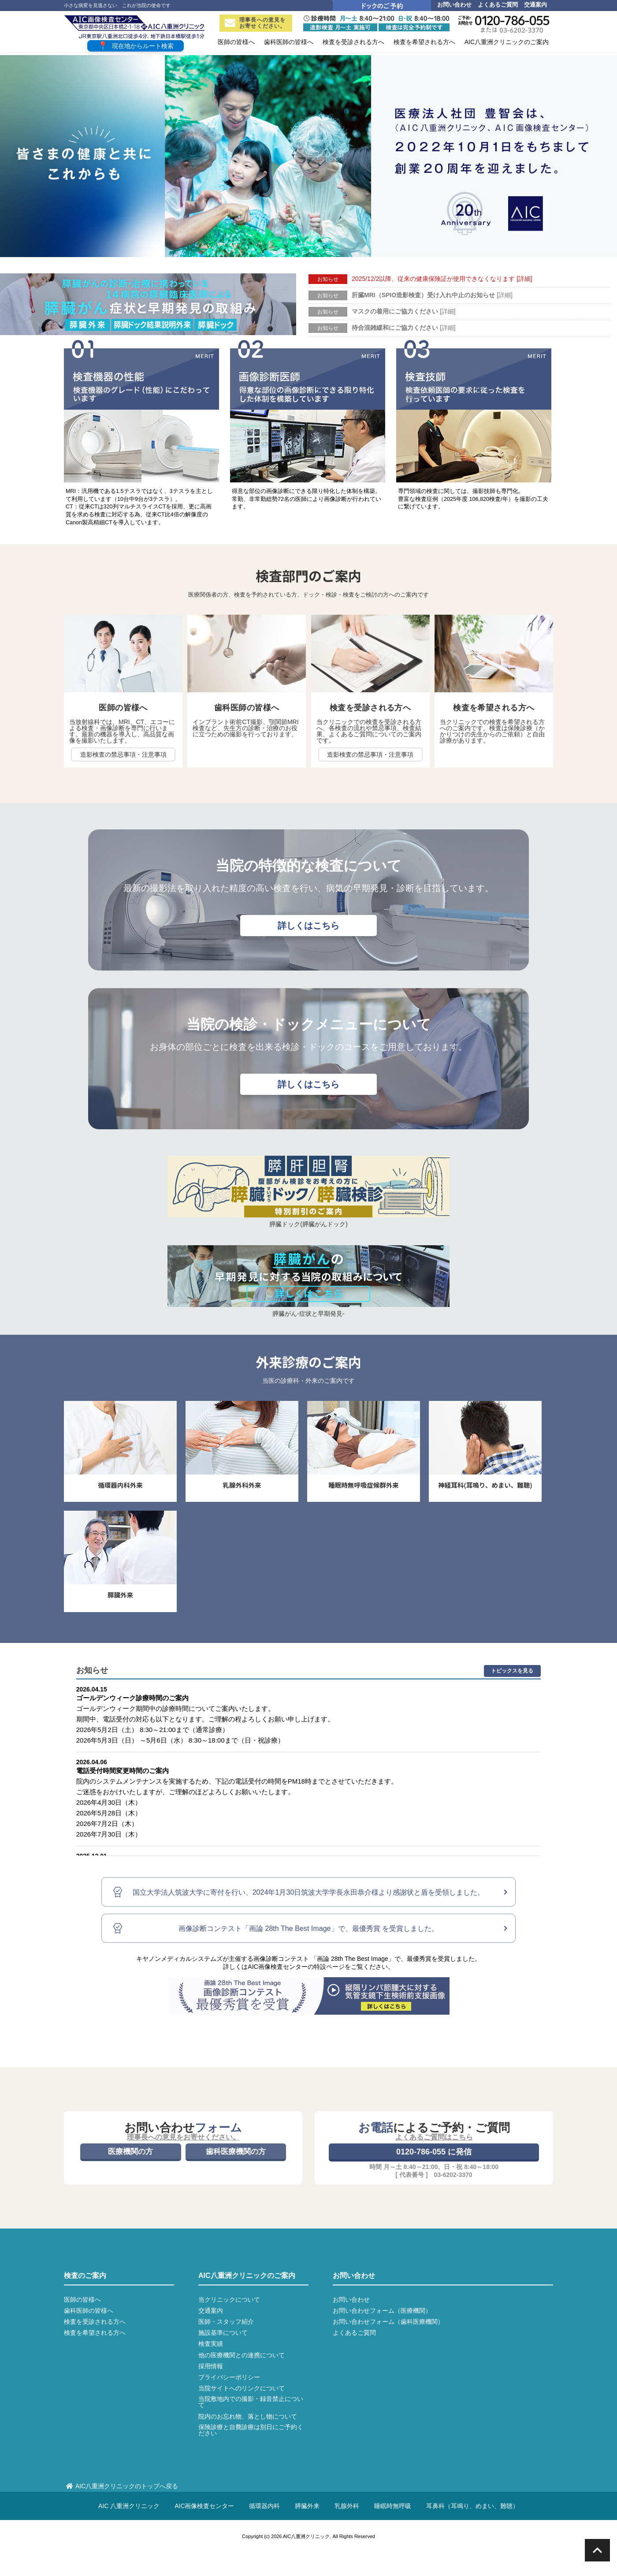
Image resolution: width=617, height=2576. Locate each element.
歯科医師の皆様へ (88, 2310)
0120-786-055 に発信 (434, 2151)
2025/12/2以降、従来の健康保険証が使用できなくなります (442, 278)
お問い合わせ (454, 4)
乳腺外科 (347, 2506)
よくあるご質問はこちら (434, 2137)
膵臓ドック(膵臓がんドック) (308, 1224)
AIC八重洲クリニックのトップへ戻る (122, 2486)
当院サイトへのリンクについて (241, 2388)
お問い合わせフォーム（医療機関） (382, 2310)
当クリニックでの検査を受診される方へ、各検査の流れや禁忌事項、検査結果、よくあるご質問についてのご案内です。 (368, 731)
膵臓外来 (307, 2506)
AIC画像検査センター (204, 2506)
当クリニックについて (229, 2299)
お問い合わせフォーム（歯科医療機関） (388, 2321)
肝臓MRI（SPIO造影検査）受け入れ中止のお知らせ (432, 295)
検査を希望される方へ (95, 2333)
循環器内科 (264, 2506)
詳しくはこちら (308, 925)
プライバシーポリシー (229, 2377)
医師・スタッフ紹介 (226, 2321)
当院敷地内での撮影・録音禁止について (250, 2402)
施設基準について (223, 2333)
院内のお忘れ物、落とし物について (247, 2416)
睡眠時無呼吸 (392, 2506)
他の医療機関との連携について (241, 2355)
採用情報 (210, 2366)
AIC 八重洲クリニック (129, 2506)
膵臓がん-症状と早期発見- (308, 1313)
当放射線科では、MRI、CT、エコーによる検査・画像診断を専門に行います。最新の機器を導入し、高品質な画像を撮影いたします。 (122, 731)
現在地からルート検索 (135, 46)
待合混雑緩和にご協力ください (404, 327)
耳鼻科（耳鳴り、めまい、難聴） (472, 2506)
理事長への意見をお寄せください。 (255, 23)
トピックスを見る (512, 1671)
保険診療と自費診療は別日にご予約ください (250, 2430)
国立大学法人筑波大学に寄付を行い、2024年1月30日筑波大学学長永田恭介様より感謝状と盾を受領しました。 (309, 1892)
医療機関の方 (130, 2151)
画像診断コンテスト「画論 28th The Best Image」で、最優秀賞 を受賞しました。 (308, 1928)
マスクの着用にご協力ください (404, 311)
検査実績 (210, 2344)
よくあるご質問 (498, 4)
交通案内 (535, 4)
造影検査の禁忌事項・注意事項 (123, 754)
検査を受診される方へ (95, 2321)
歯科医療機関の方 (236, 2151)
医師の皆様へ (82, 2299)
